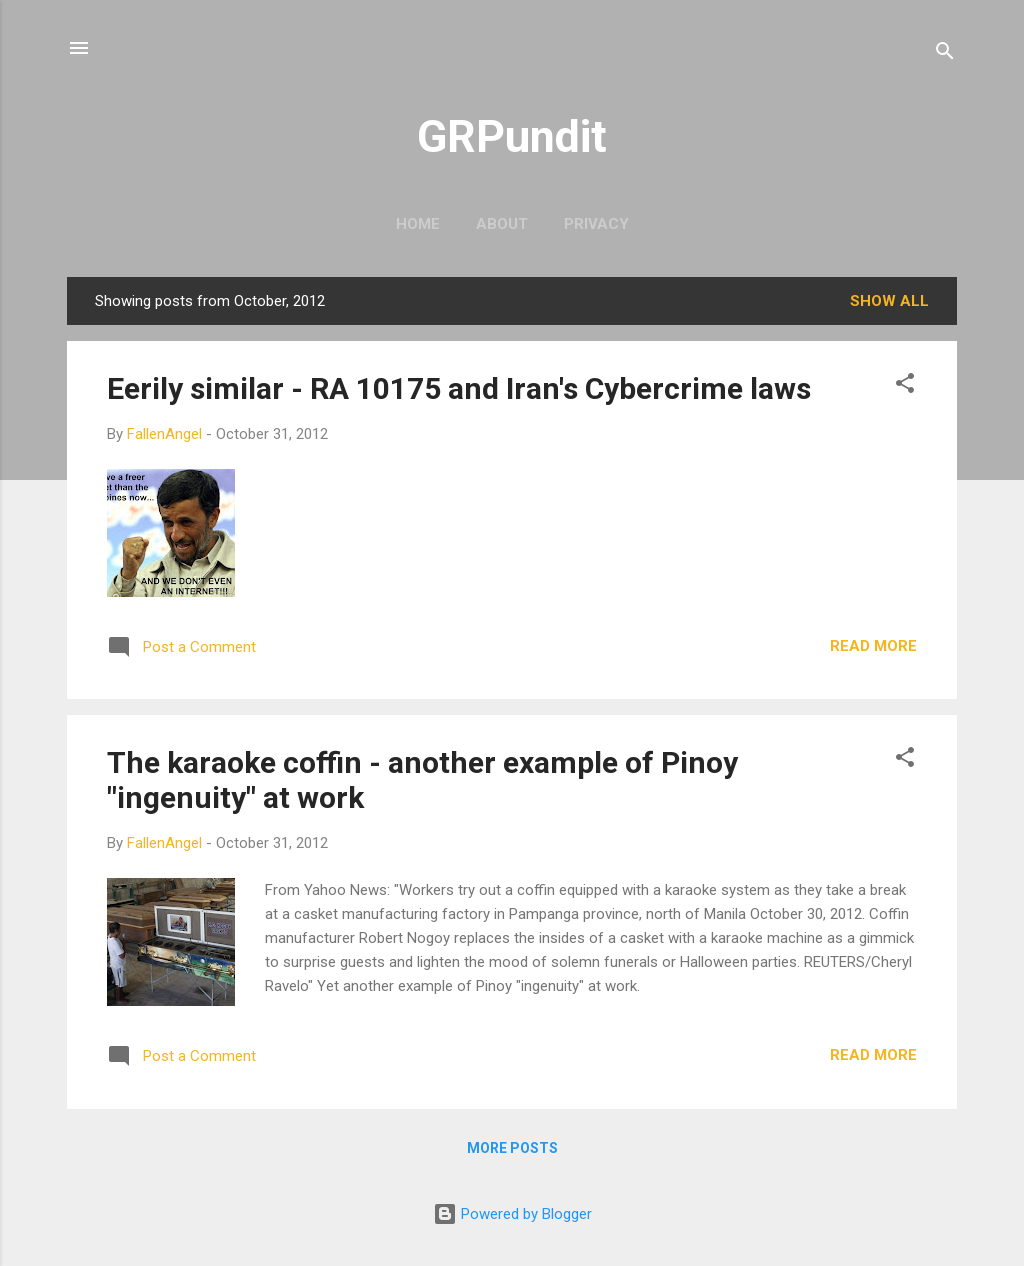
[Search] (945, 54)
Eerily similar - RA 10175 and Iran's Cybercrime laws (459, 388)
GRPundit (512, 136)
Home (418, 224)
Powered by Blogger (512, 1214)
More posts (512, 1148)
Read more (873, 646)
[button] (905, 386)
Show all (889, 301)
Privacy (596, 224)
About (502, 224)
